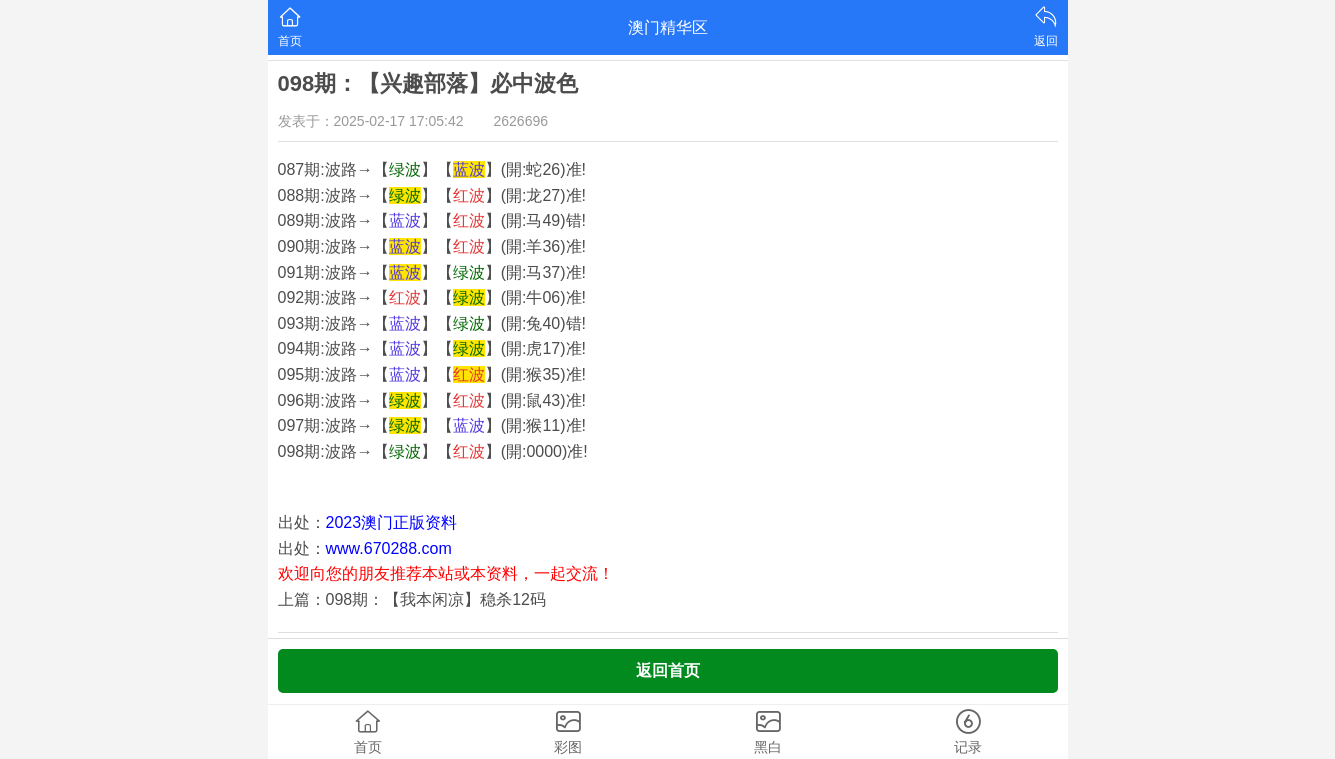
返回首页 (668, 670)
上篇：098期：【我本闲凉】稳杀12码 (412, 599)
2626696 (521, 121)
